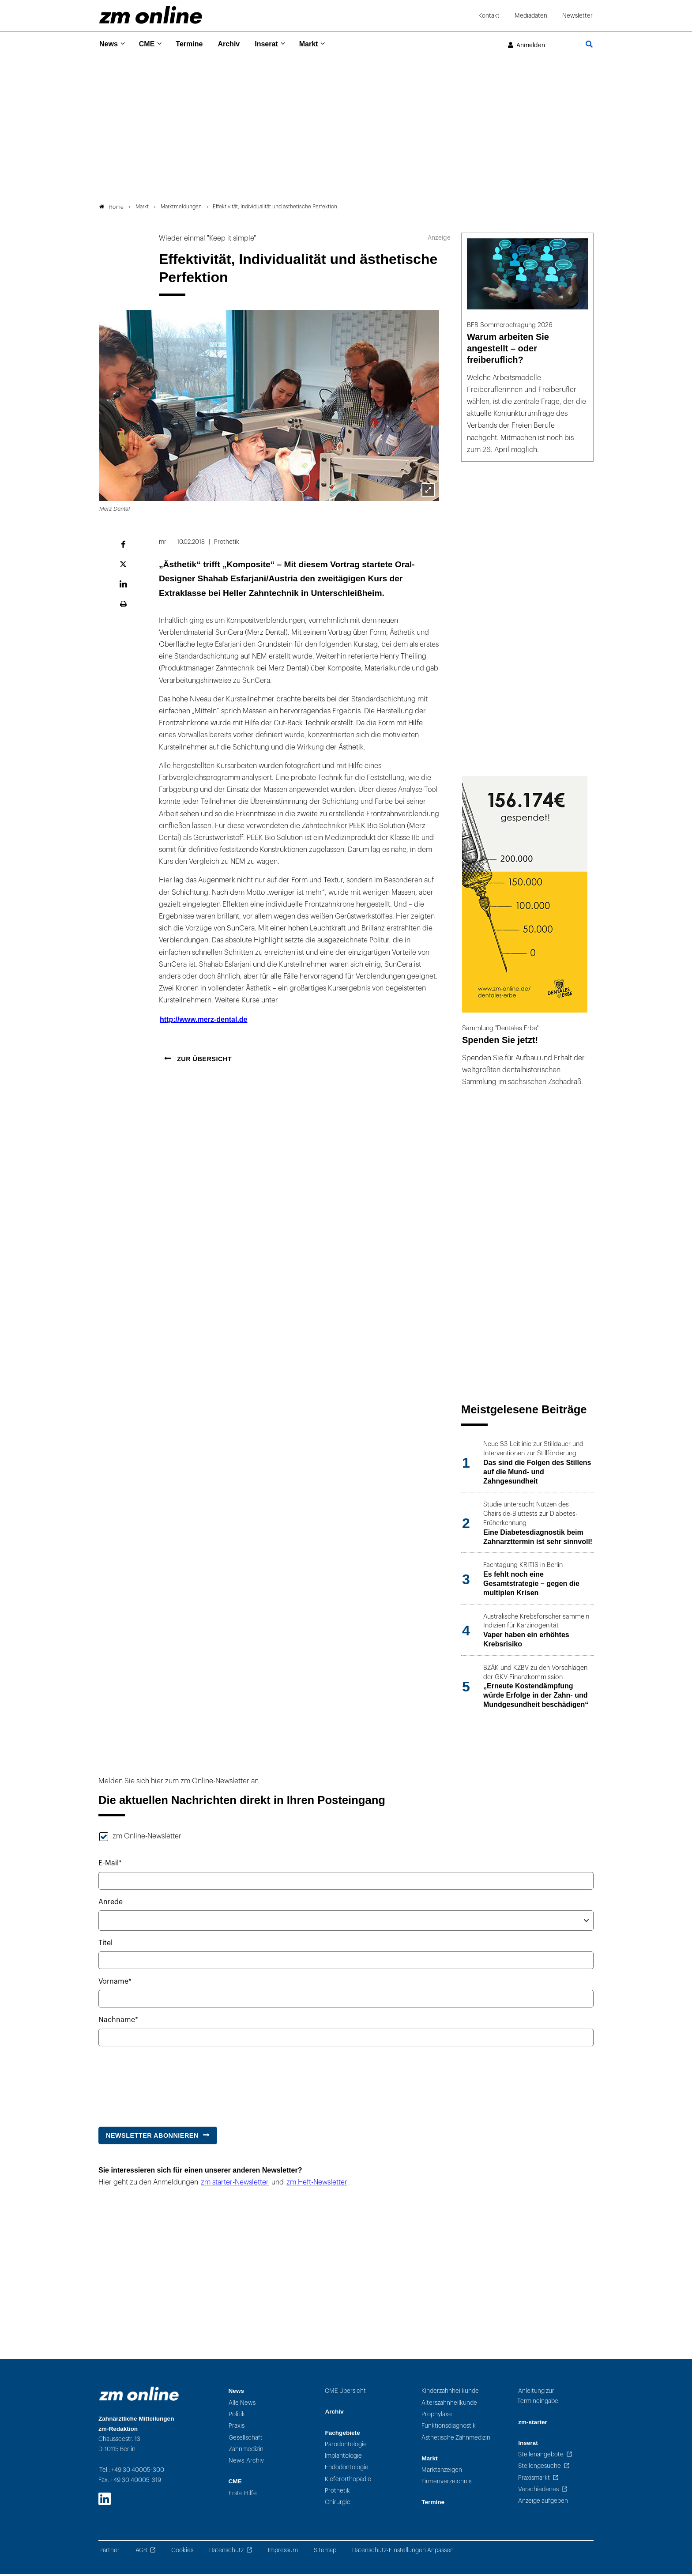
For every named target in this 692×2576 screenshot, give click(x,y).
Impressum (283, 2552)
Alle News (242, 2405)
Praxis (236, 2428)
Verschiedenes (538, 2491)
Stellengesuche (539, 2468)
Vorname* (115, 1984)
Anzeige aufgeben (543, 2503)
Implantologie (343, 2458)
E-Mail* (110, 1865)
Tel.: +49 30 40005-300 (131, 2472)
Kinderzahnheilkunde (450, 2393)
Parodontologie (346, 2446)
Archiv (237, 44)
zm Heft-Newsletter (316, 2184)
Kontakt (489, 16)
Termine (195, 44)
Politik (237, 2416)
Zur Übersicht (203, 1061)
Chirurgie (337, 2505)
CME (149, 44)
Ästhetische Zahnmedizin (455, 2440)
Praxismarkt (534, 2480)
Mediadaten (531, 16)
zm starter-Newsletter (235, 2184)
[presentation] (165, 2084)
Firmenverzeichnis (446, 2484)
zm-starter (532, 2424)
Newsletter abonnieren (152, 2137)
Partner (109, 2552)
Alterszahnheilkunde (449, 2405)
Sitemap (325, 2552)
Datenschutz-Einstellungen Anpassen (403, 2552)
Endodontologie (347, 2470)
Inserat (277, 44)
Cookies (182, 2552)
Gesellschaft (246, 2440)
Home (111, 209)
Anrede (110, 1904)
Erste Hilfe (243, 2495)
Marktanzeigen (441, 2472)
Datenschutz (226, 2552)
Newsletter (577, 16)
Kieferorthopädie (348, 2481)
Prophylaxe (436, 2416)
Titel (105, 1945)
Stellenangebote (541, 2456)
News (109, 44)
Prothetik (337, 2493)
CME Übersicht (345, 2393)
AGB (141, 2552)
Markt (321, 44)
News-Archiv (246, 2463)
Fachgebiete (342, 2435)
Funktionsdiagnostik (448, 2428)
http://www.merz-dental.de (204, 1021)
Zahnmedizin (246, 2451)
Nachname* (118, 2022)
